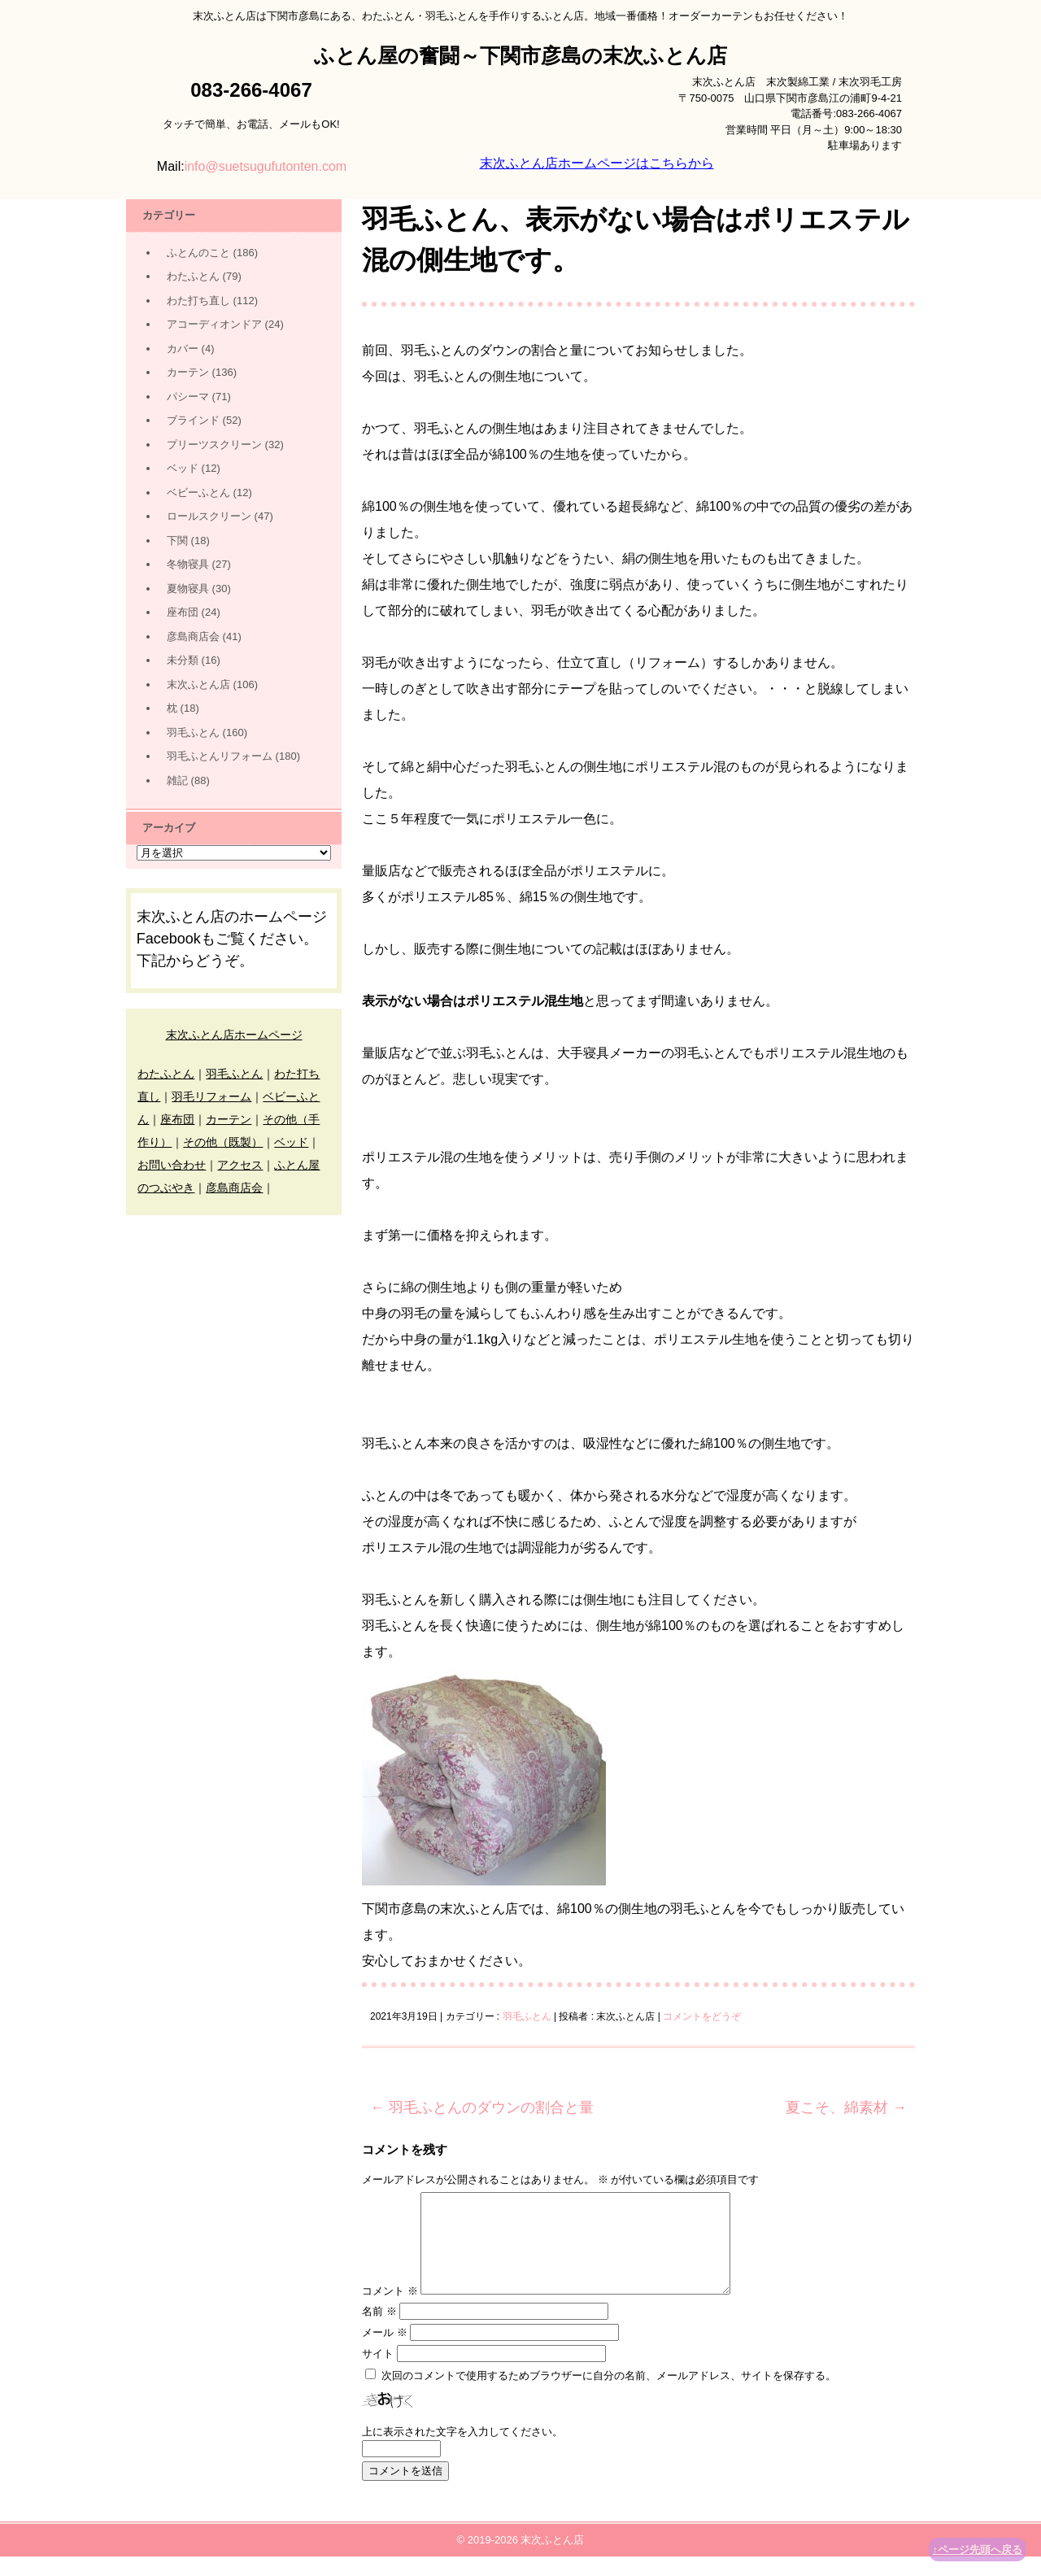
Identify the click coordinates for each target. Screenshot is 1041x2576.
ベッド (182, 468)
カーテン (188, 372)
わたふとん (193, 276)
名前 (379, 2331)
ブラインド (193, 420)
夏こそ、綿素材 (846, 2107)
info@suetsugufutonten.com (265, 166)
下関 (177, 540)
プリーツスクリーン (214, 444)
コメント (390, 2310)
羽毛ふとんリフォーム (219, 756)
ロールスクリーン (209, 516)
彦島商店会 (193, 636)
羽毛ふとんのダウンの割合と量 (482, 2107)
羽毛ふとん (527, 2016)
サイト (378, 2373)
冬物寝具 (188, 564)
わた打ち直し (198, 300)
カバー (182, 348)
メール (384, 2352)
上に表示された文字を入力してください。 (462, 2451)
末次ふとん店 (198, 684)
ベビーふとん (198, 492)
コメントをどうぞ (702, 2016)
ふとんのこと (198, 252)
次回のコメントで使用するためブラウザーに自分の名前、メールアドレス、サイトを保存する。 (608, 2395)
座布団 (182, 612)
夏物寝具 (188, 588)
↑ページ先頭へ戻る (978, 2549)
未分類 (182, 660)
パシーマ (188, 396)
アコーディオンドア (214, 324)
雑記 (177, 780)
